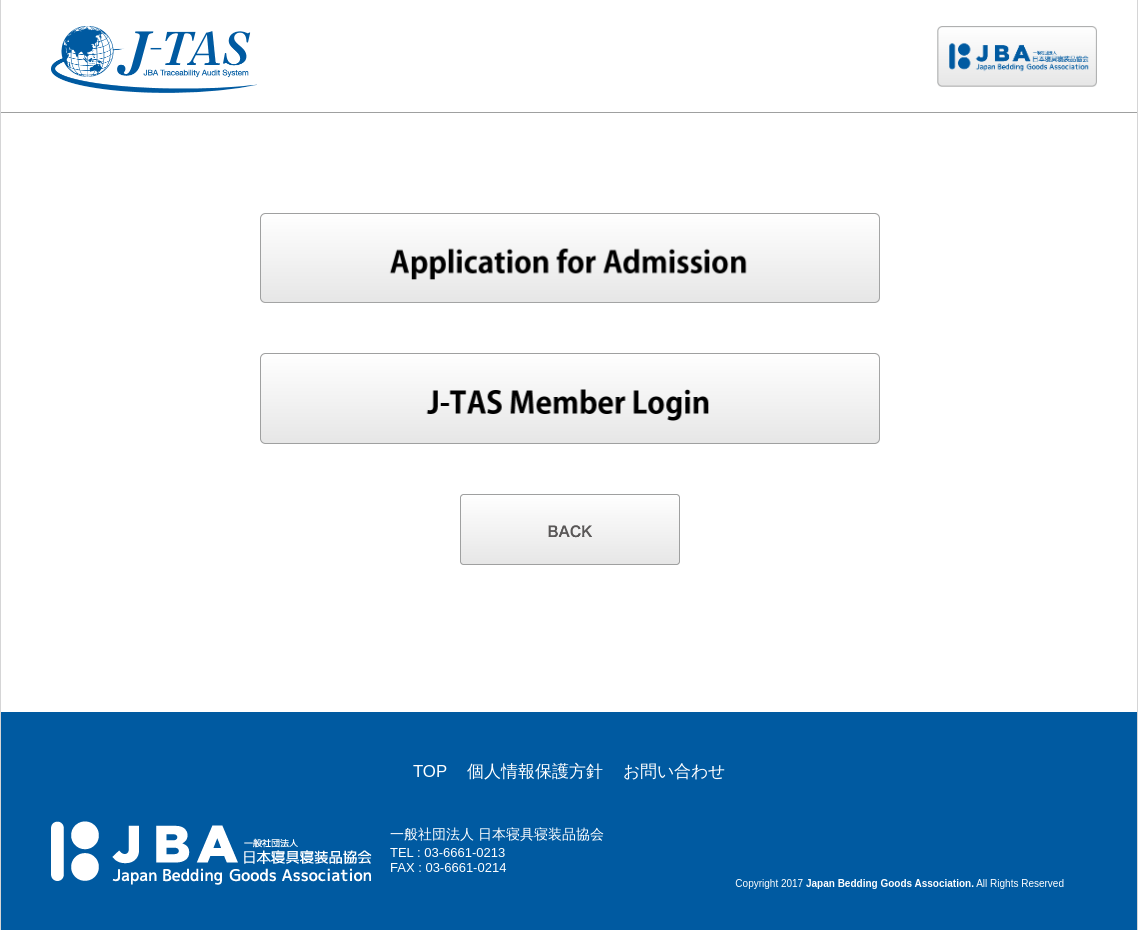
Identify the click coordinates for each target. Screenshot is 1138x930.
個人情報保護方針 (535, 771)
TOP (430, 771)
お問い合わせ (674, 771)
